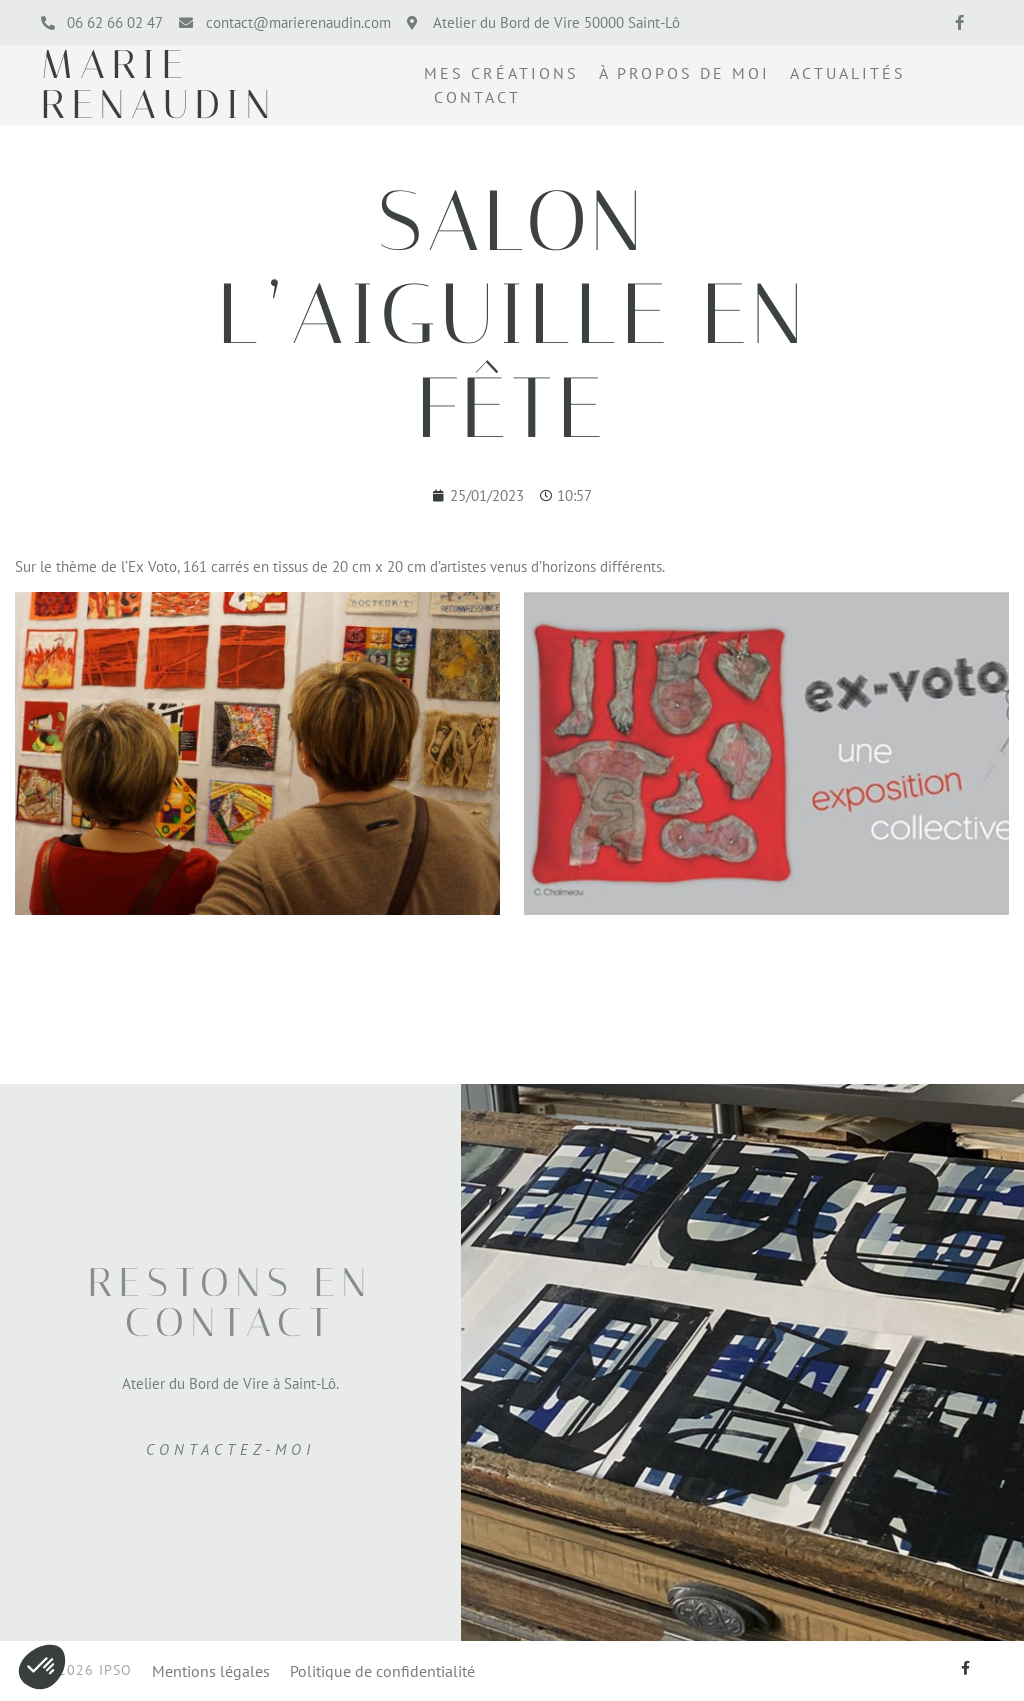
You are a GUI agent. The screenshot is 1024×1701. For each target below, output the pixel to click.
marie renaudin (159, 84)
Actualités (848, 73)
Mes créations (501, 73)
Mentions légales (211, 1671)
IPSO (115, 1670)
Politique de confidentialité (382, 1671)
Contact (477, 97)
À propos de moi (684, 73)
